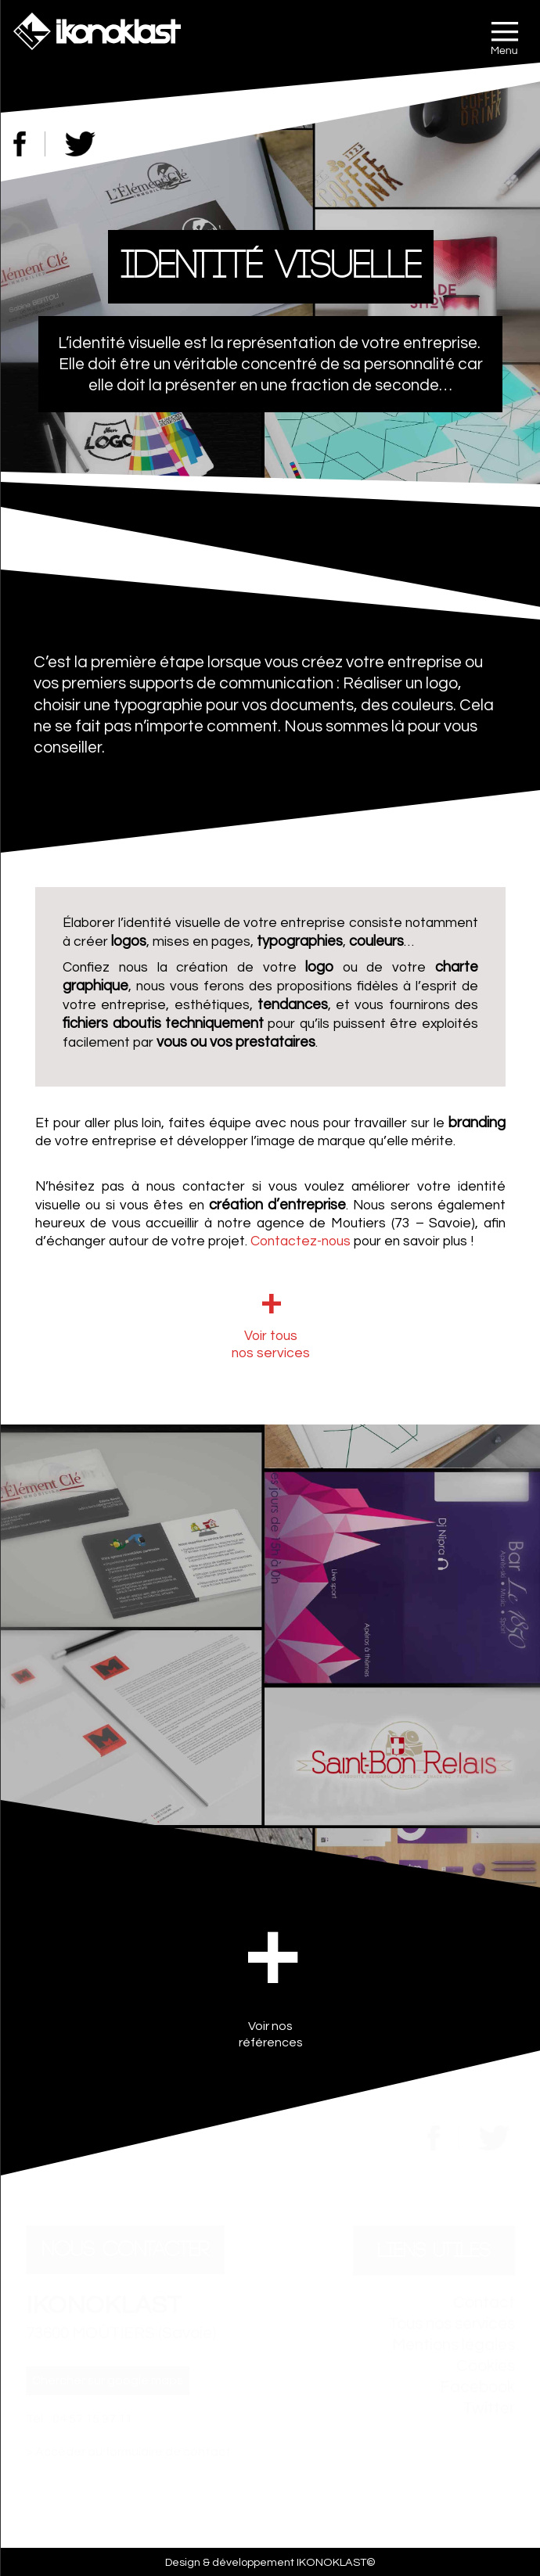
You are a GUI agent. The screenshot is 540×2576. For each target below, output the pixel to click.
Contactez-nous (300, 1241)
